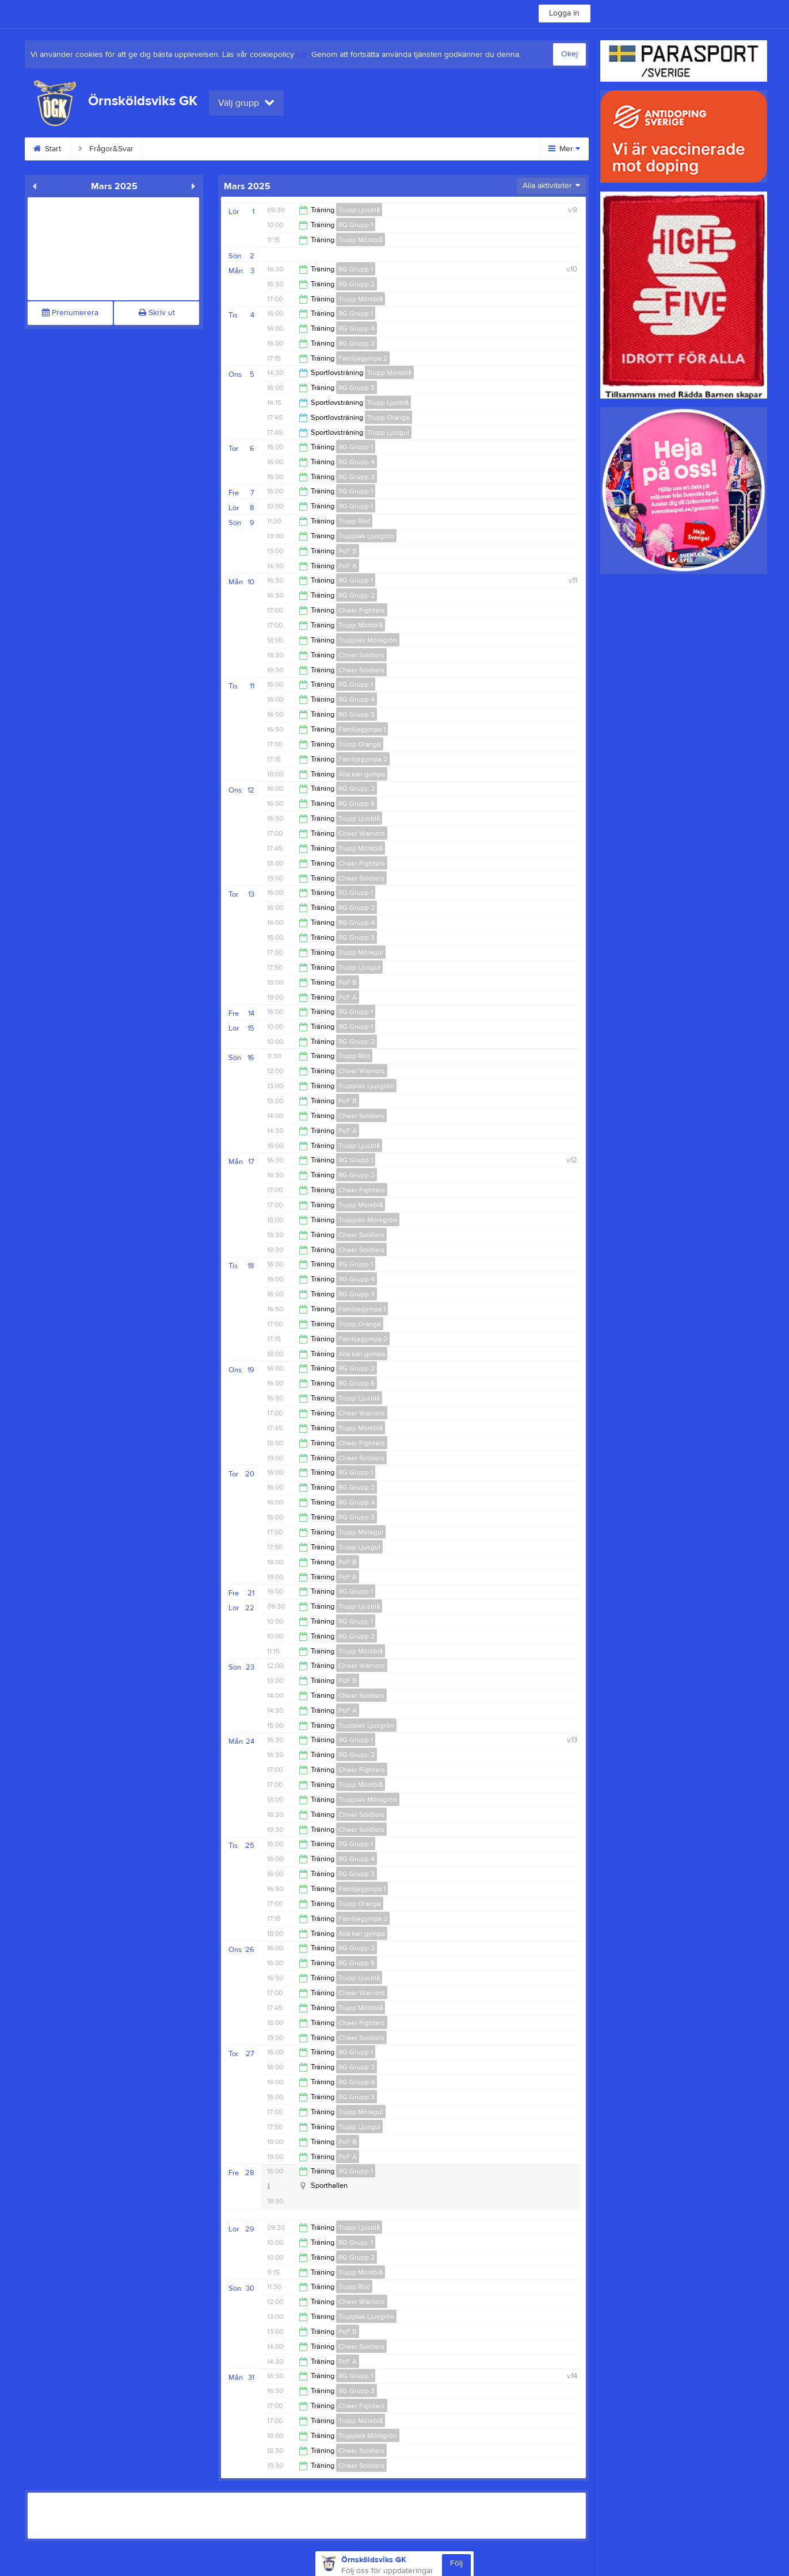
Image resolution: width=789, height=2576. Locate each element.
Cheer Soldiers (361, 655)
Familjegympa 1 (362, 729)
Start (47, 149)
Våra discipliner (183, 149)
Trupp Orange (388, 417)
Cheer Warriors (361, 833)
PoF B (347, 551)
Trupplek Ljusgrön (366, 536)
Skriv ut (157, 313)
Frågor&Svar (106, 149)
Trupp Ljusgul (388, 432)
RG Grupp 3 (356, 343)
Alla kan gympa (361, 774)
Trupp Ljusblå (359, 210)
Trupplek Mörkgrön (367, 640)
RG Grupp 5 (356, 387)
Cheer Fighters (361, 610)
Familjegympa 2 (362, 358)
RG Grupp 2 (356, 284)
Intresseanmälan (268, 149)
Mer (564, 149)
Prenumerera (70, 313)
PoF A (347, 566)
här (301, 54)
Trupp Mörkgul (360, 952)
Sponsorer (436, 149)
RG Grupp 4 (356, 328)
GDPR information (357, 149)
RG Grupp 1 (355, 224)
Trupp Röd (354, 521)
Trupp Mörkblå (360, 239)
